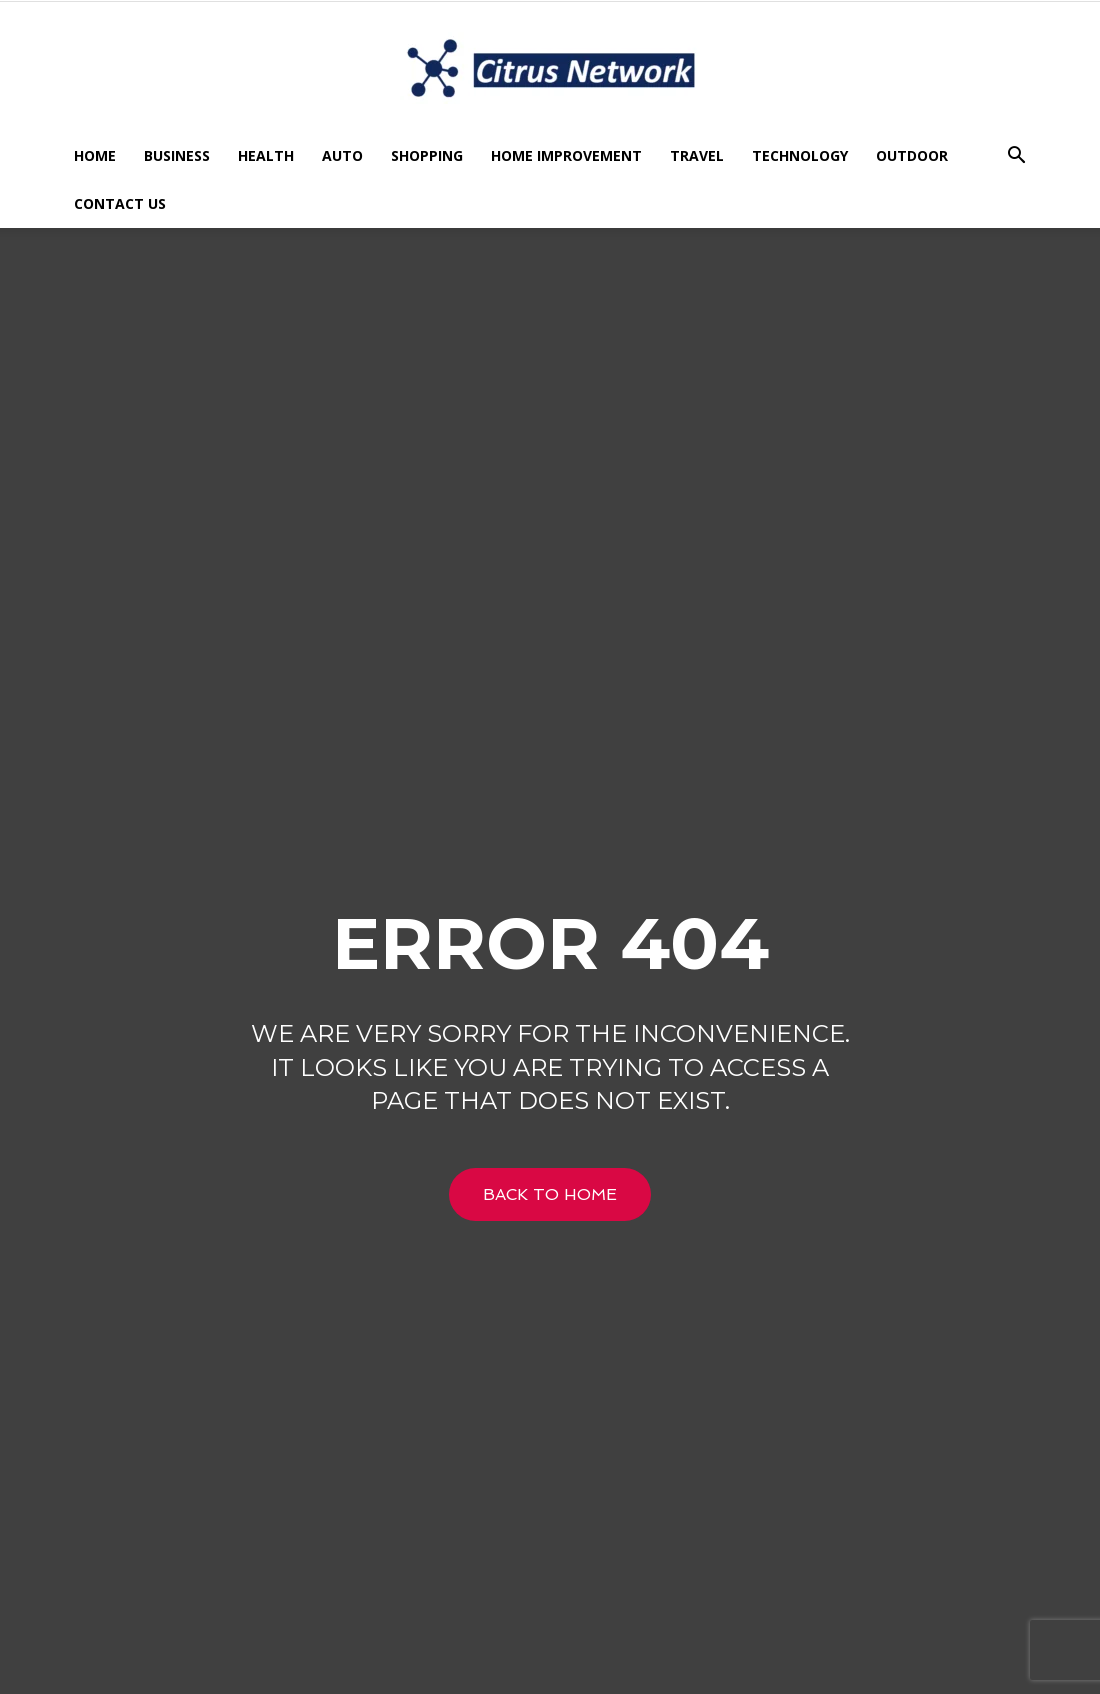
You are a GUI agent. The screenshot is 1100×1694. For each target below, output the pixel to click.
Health (266, 155)
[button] (1016, 157)
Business (177, 155)
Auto (342, 155)
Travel (697, 155)
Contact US (120, 203)
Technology (800, 155)
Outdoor (912, 155)
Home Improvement (566, 155)
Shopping (427, 155)
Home (95, 155)
